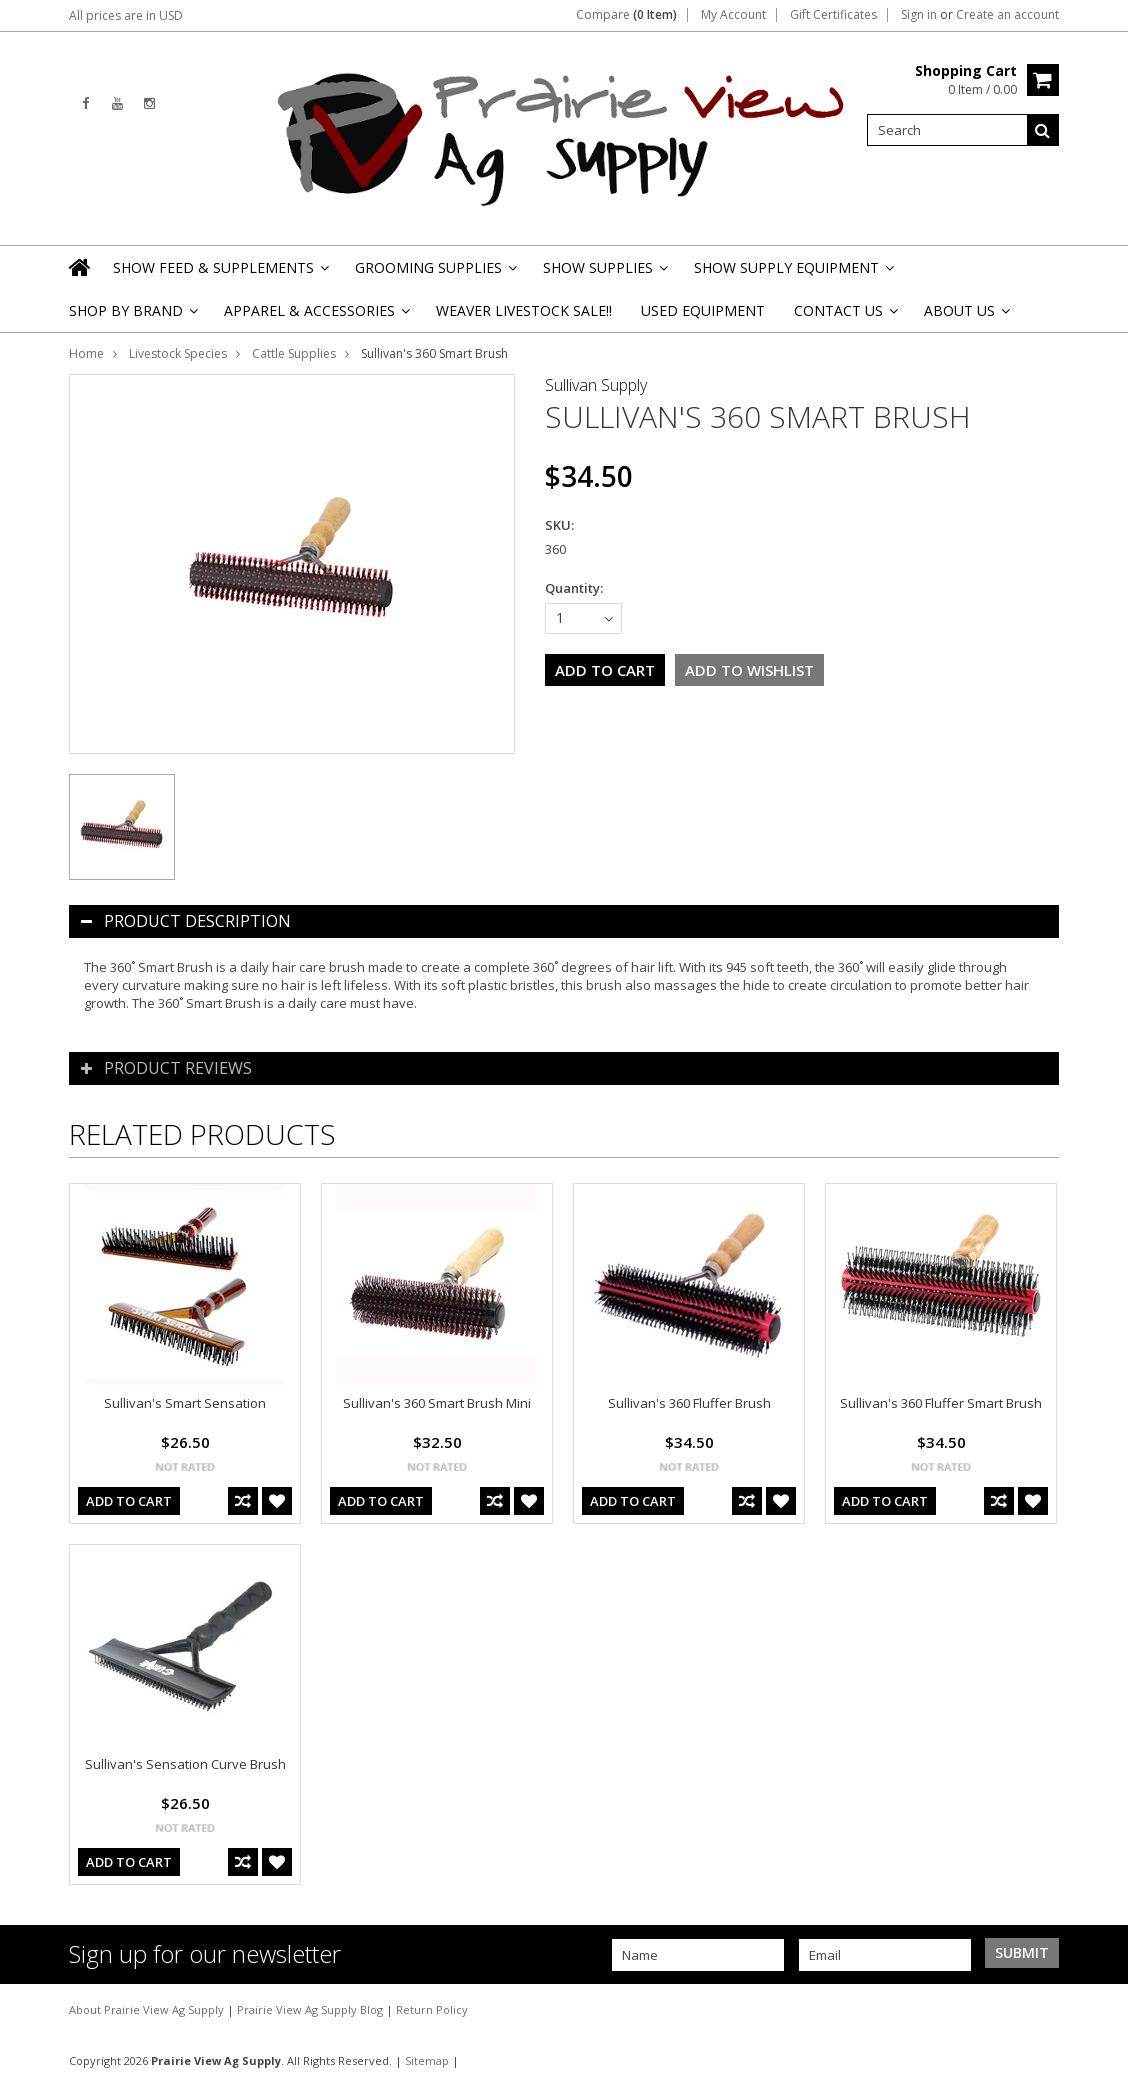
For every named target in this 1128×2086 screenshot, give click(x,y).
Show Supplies (604, 273)
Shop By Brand (132, 316)
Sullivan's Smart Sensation (185, 1403)
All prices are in (126, 15)
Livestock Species (178, 353)
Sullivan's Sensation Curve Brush (185, 1764)
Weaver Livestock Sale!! (524, 310)
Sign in (919, 15)
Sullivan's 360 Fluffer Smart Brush (941, 1403)
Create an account (1007, 15)
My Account (733, 15)
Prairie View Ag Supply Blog (311, 2009)
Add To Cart (129, 1501)
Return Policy (432, 2009)
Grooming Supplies (434, 273)
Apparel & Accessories (315, 316)
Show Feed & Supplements (219, 273)
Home (86, 353)
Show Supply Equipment (792, 273)
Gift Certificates (833, 15)
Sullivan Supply (596, 385)
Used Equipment (703, 310)
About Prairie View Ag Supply (148, 2009)
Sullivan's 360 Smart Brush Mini (437, 1403)
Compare (626, 15)
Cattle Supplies (294, 353)
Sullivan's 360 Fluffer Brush (689, 1403)
